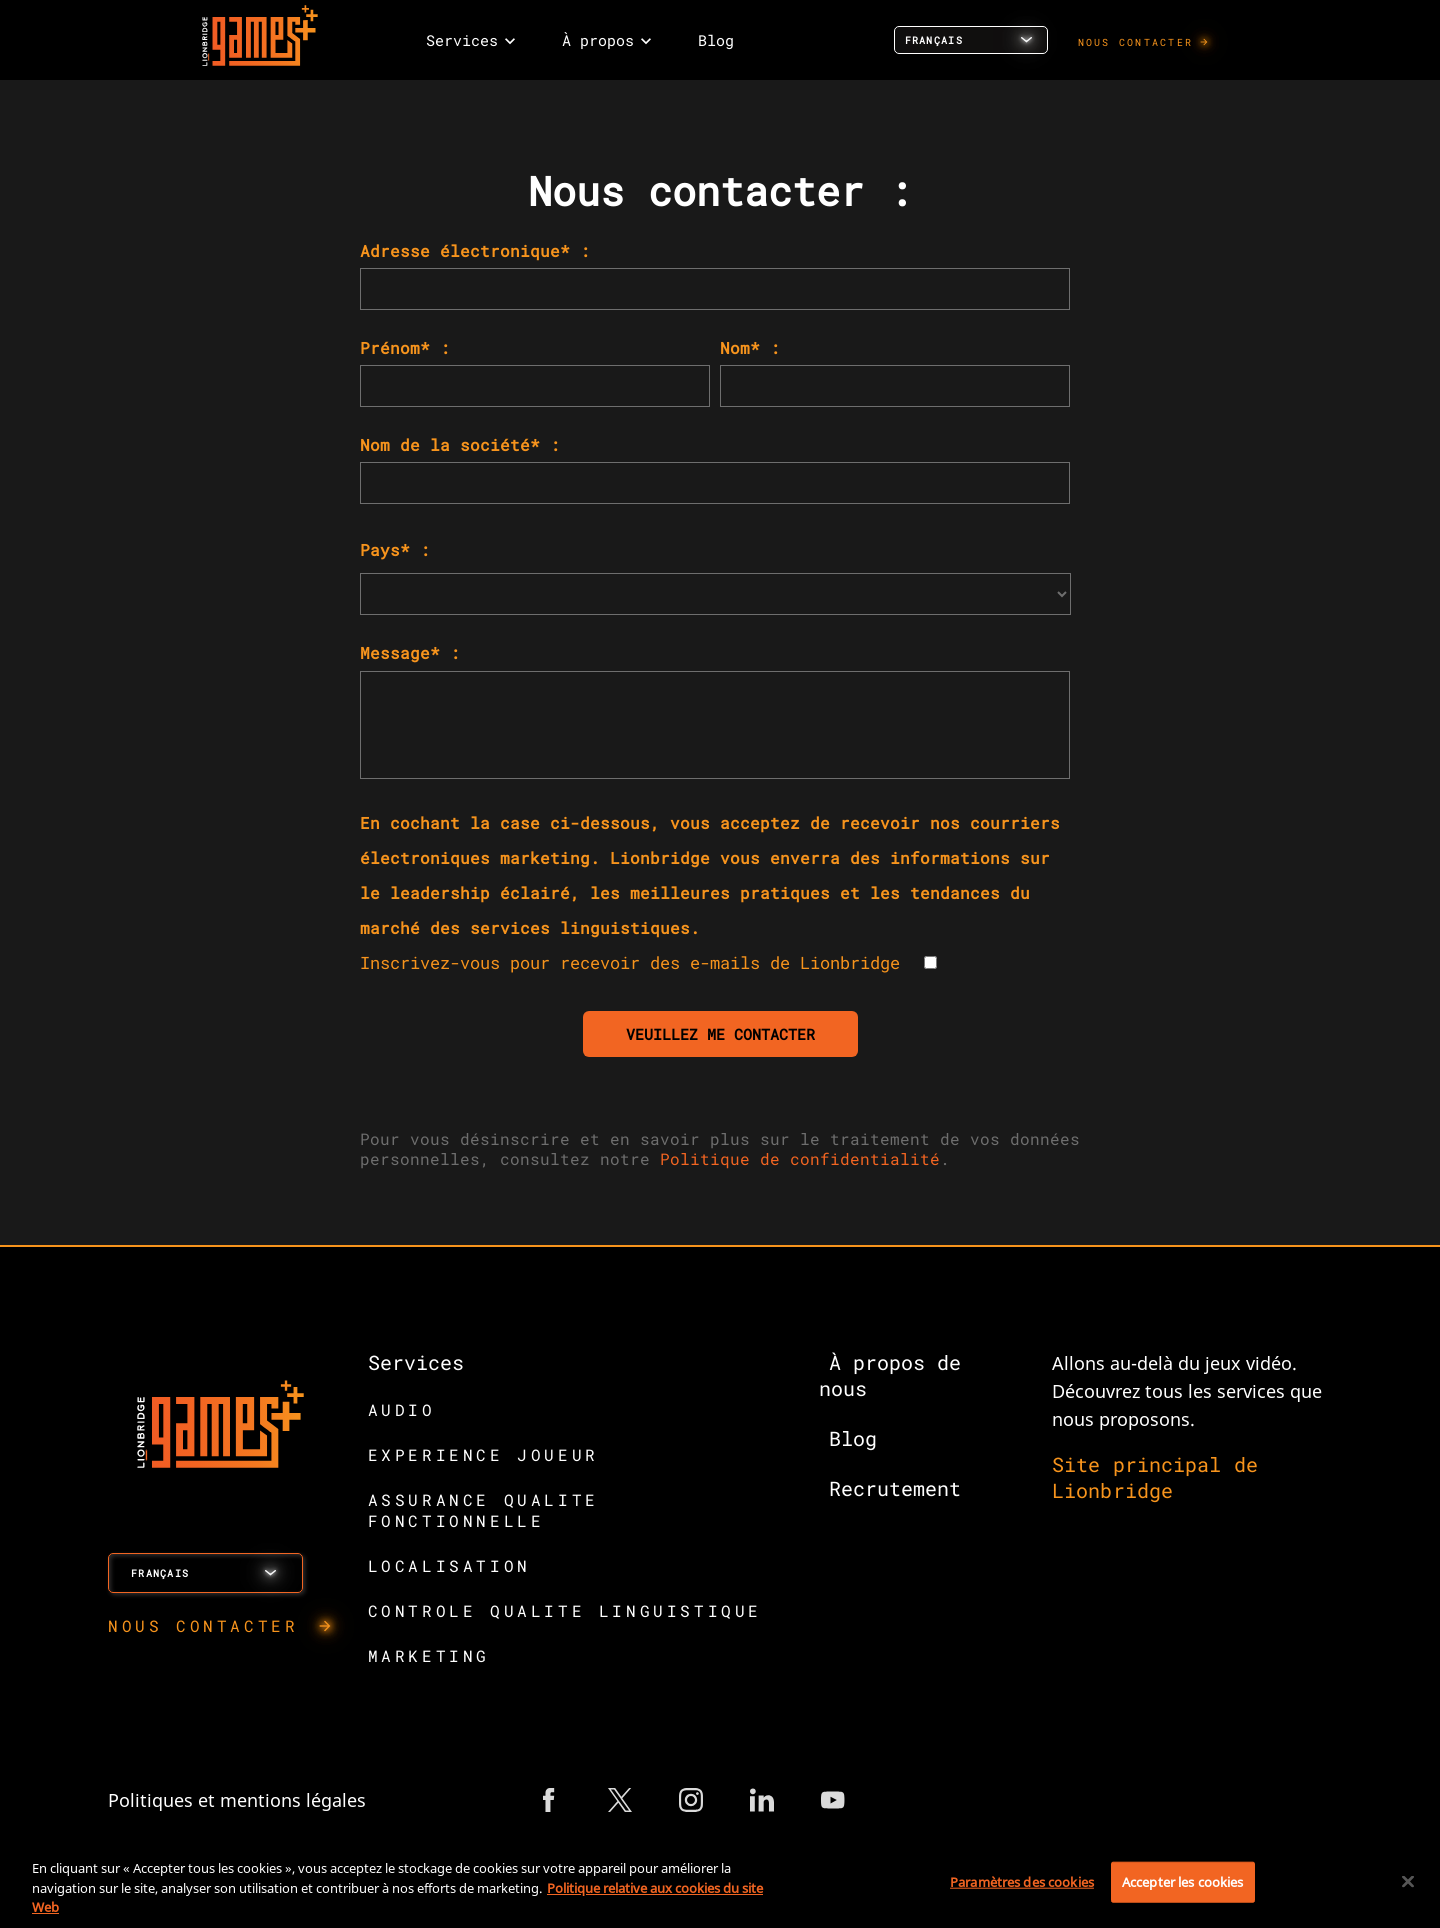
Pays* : (395, 549)
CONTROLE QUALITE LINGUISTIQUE (565, 1610)
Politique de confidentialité (800, 1158)
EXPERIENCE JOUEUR (483, 1454)
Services (416, 1362)
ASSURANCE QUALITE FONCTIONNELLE (483, 1510)
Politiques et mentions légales (237, 1800)
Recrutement (895, 1488)
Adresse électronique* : (475, 250)
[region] (720, 1883)
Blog (853, 1438)
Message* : (410, 652)
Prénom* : (405, 347)
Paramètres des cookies (1022, 1881)
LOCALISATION (449, 1565)
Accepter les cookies (1183, 1881)
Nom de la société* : (460, 444)
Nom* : (750, 347)
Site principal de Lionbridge (1155, 1477)
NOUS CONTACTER (1136, 42)
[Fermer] (1408, 1881)
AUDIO (402, 1409)
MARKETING (429, 1655)
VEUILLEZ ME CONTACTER (720, 1034)
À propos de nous (889, 1375)
